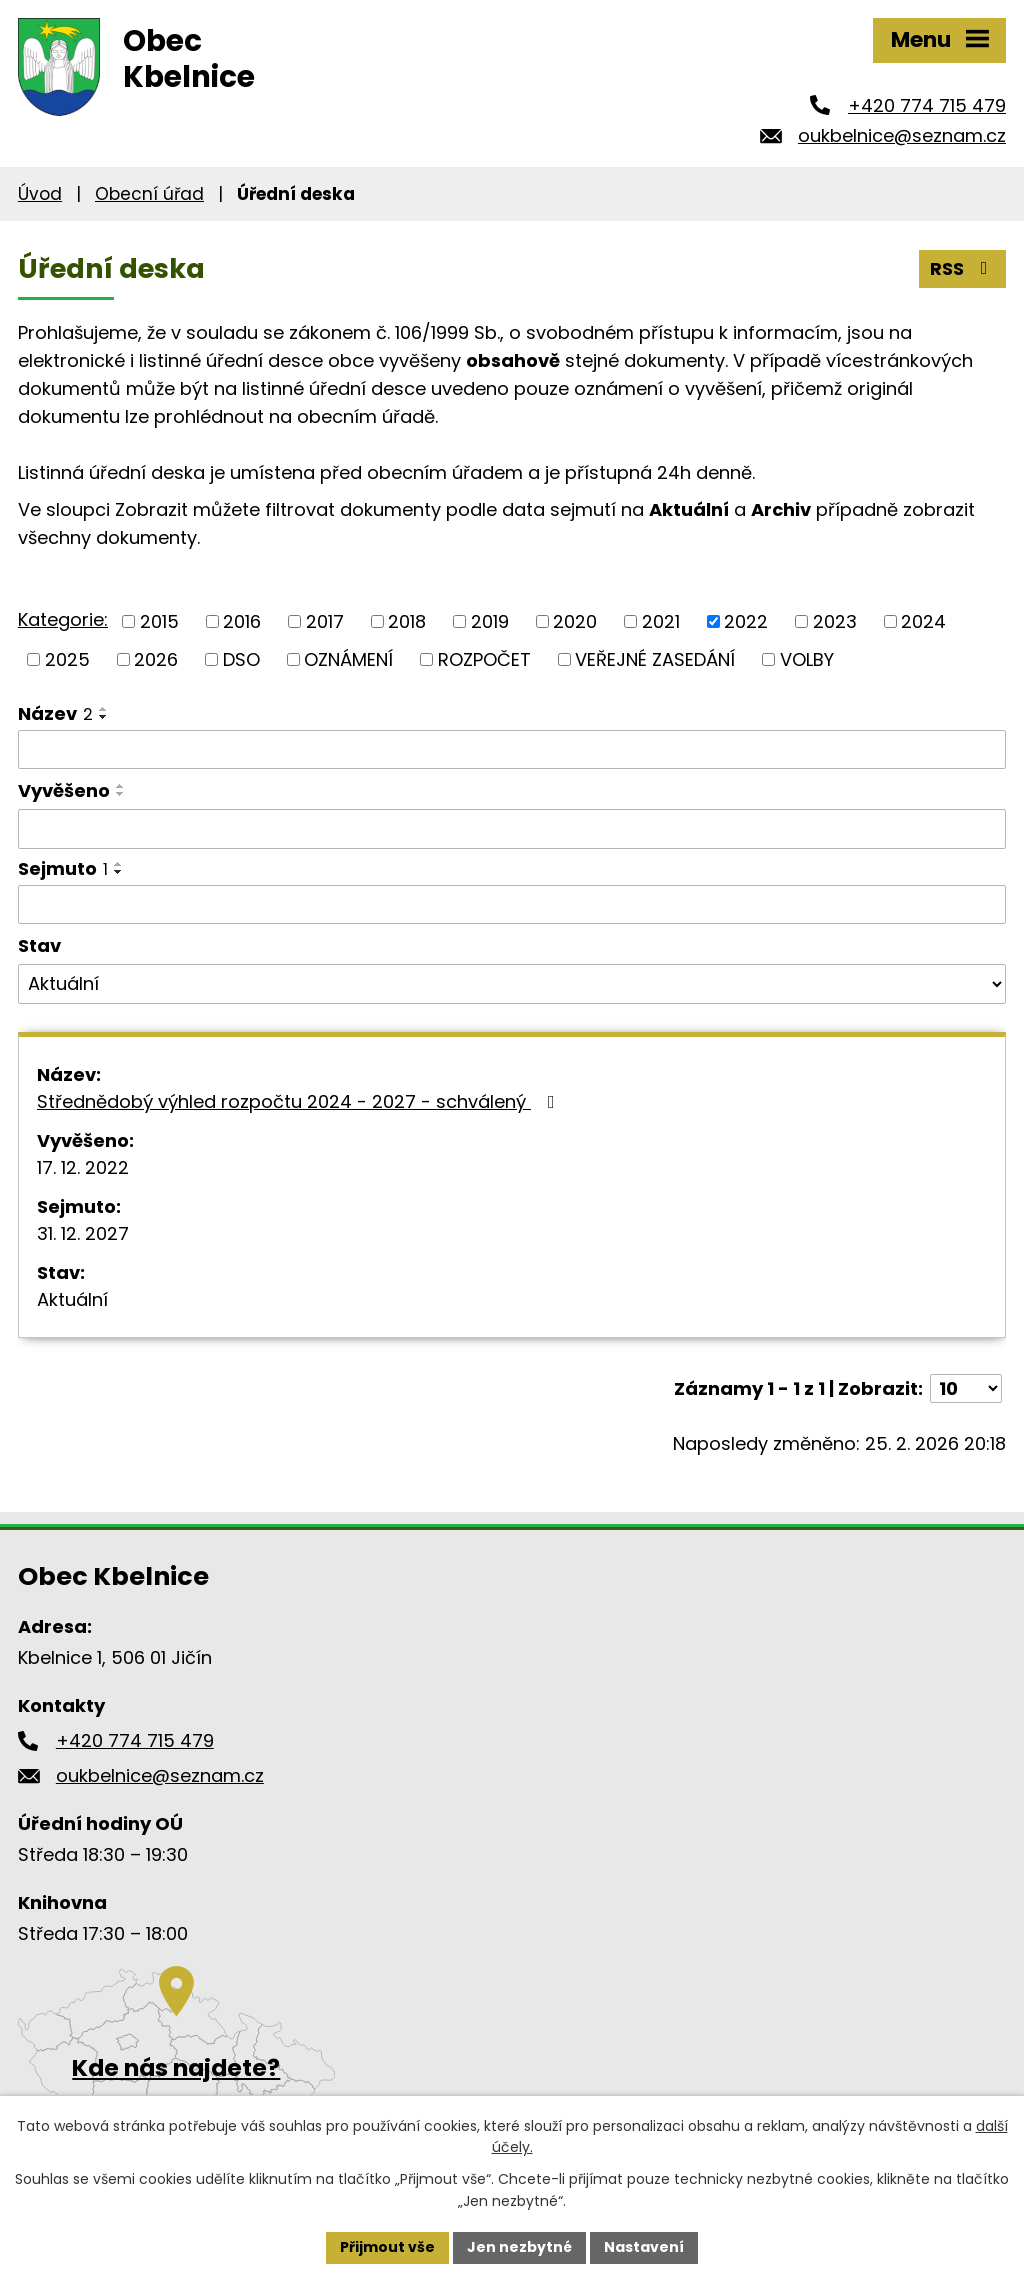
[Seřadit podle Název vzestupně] (104, 709)
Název (55, 713)
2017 (325, 621)
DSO (241, 659)
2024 (923, 621)
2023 (835, 621)
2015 (159, 621)
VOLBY (807, 659)
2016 (242, 621)
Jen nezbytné (519, 2247)
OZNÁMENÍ (348, 659)
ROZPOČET (484, 659)
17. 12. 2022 (83, 1167)
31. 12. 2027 (83, 1233)
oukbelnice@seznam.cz (902, 135)
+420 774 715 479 (927, 105)
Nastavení (644, 2247)
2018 (407, 621)
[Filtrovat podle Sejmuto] (512, 905)
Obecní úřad (149, 194)
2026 (156, 659)
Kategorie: (63, 619)
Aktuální (72, 1299)
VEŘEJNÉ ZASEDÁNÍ (655, 659)
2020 (575, 621)
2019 (490, 621)
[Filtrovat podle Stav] (512, 984)
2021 (661, 621)
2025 (67, 659)
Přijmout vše (387, 2247)
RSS (963, 268)
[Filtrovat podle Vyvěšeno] (512, 829)
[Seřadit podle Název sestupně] (104, 717)
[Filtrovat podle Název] (512, 750)
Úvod (40, 194)
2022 (746, 621)
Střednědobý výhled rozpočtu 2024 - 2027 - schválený (300, 1101)
